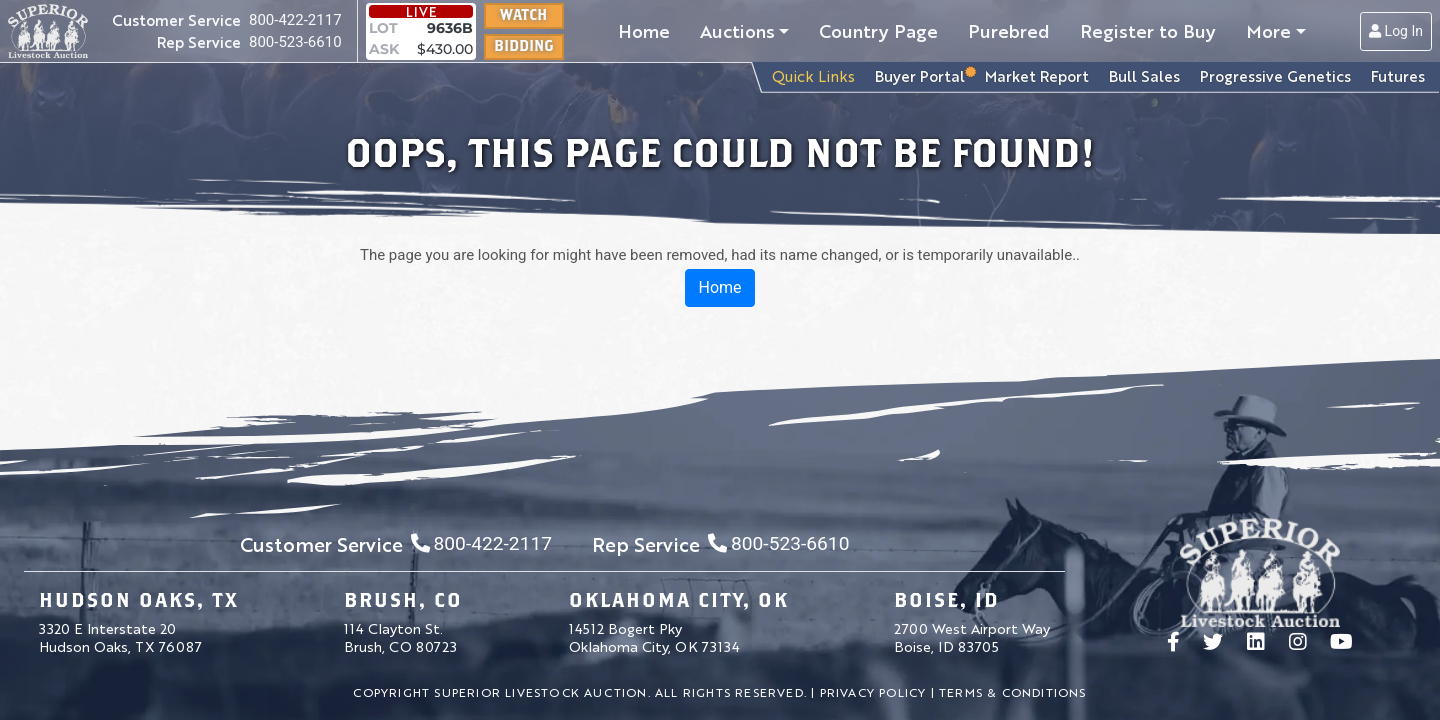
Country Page (878, 30)
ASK (384, 49)
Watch (523, 14)
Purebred (1009, 30)
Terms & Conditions (1013, 692)
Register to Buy (1148, 30)
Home (644, 30)
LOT (383, 28)
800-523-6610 (295, 42)
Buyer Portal (920, 75)
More (1268, 30)
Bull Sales (1144, 75)
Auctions (737, 30)
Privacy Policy (873, 692)
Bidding (524, 45)
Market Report (1037, 75)
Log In (1396, 31)
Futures (1398, 75)
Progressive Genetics (1275, 75)
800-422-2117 (295, 20)
